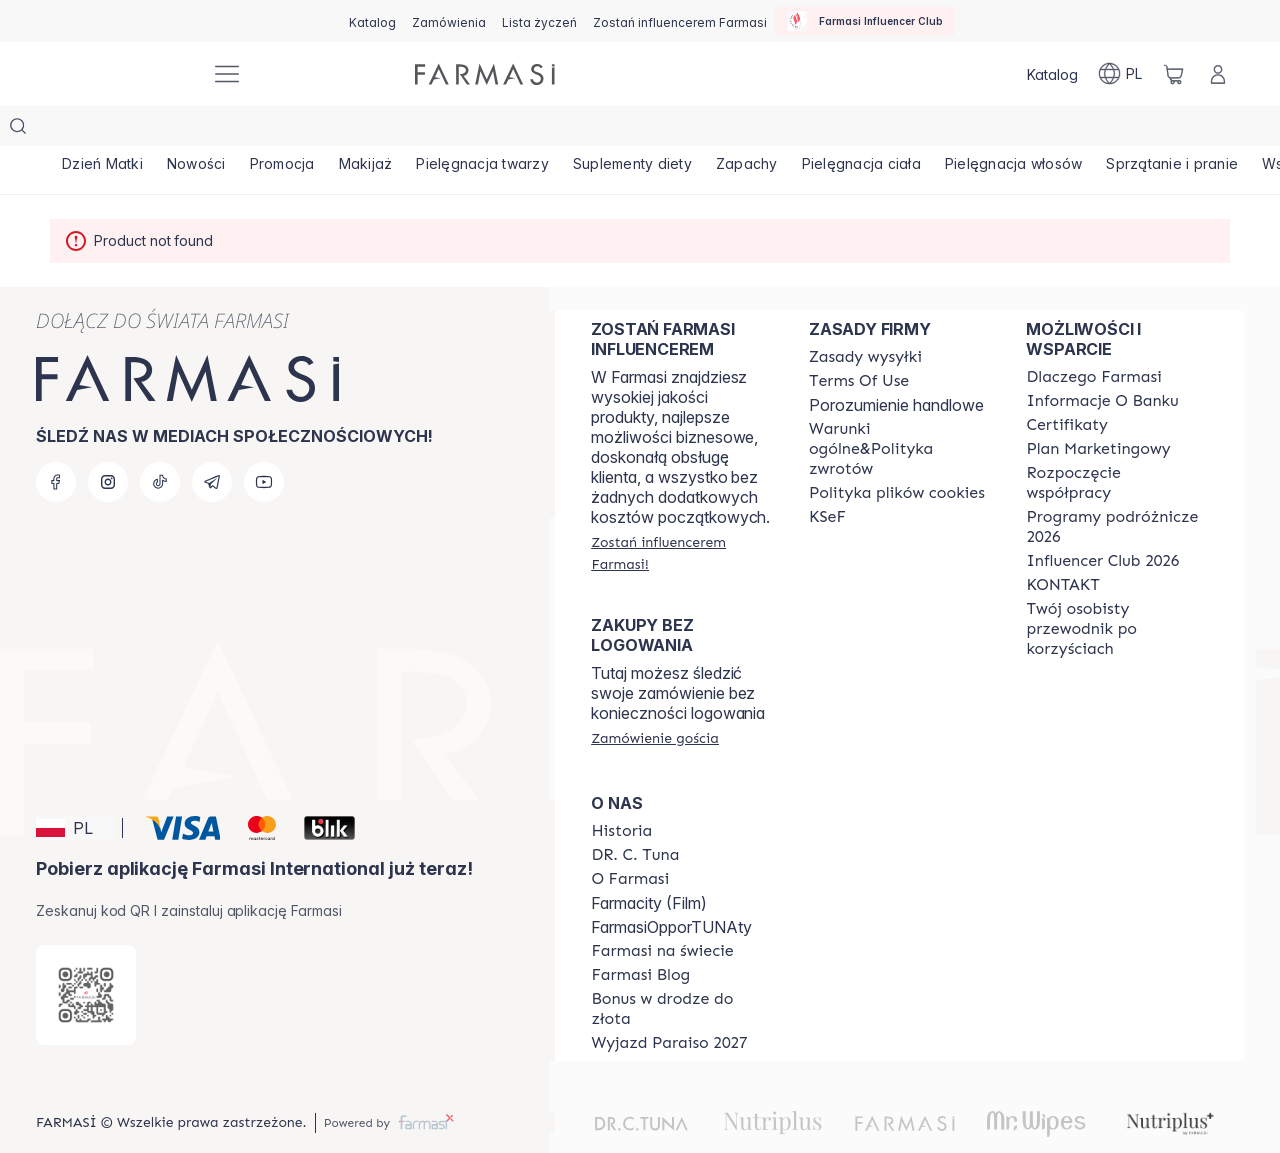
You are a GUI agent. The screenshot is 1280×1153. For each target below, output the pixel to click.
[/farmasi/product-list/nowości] (205, 130)
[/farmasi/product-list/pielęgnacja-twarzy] (511, 130)
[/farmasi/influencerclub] (865, 21)
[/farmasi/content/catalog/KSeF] (827, 477)
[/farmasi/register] (449, 21)
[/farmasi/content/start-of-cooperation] (1117, 443)
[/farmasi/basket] (1174, 74)
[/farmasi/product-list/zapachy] (788, 130)
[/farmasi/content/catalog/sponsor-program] (682, 969)
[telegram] (212, 442)
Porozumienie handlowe (896, 365)
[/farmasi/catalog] (372, 21)
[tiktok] (160, 442)
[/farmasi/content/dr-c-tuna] (635, 815)
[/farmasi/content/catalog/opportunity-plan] (1098, 409)
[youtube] (264, 442)
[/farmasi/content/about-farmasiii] (630, 839)
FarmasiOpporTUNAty (671, 887)
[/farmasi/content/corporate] (662, 911)
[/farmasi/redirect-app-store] (86, 955)
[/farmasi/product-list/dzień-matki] (105, 130)
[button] (76, 788)
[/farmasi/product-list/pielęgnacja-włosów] (1068, 130)
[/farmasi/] (120, 74)
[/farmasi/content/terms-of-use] (859, 341)
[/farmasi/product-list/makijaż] (388, 130)
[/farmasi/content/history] (621, 791)
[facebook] (56, 442)
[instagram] (108, 442)
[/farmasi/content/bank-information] (1102, 361)
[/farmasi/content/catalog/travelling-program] (1117, 487)
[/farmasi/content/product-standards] (1067, 385)
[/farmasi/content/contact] (1062, 545)
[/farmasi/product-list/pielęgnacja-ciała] (909, 130)
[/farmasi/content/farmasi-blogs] (640, 935)
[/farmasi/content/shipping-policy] (865, 317)
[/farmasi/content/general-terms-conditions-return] (900, 409)
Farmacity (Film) (649, 863)
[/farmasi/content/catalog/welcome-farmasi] (1117, 589)
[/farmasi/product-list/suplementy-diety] (667, 130)
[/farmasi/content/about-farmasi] (1093, 337)
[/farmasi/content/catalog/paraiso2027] (669, 1003)
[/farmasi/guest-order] (654, 698)
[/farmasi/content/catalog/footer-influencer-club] (1102, 521)
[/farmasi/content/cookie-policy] (897, 453)
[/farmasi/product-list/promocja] (297, 130)
